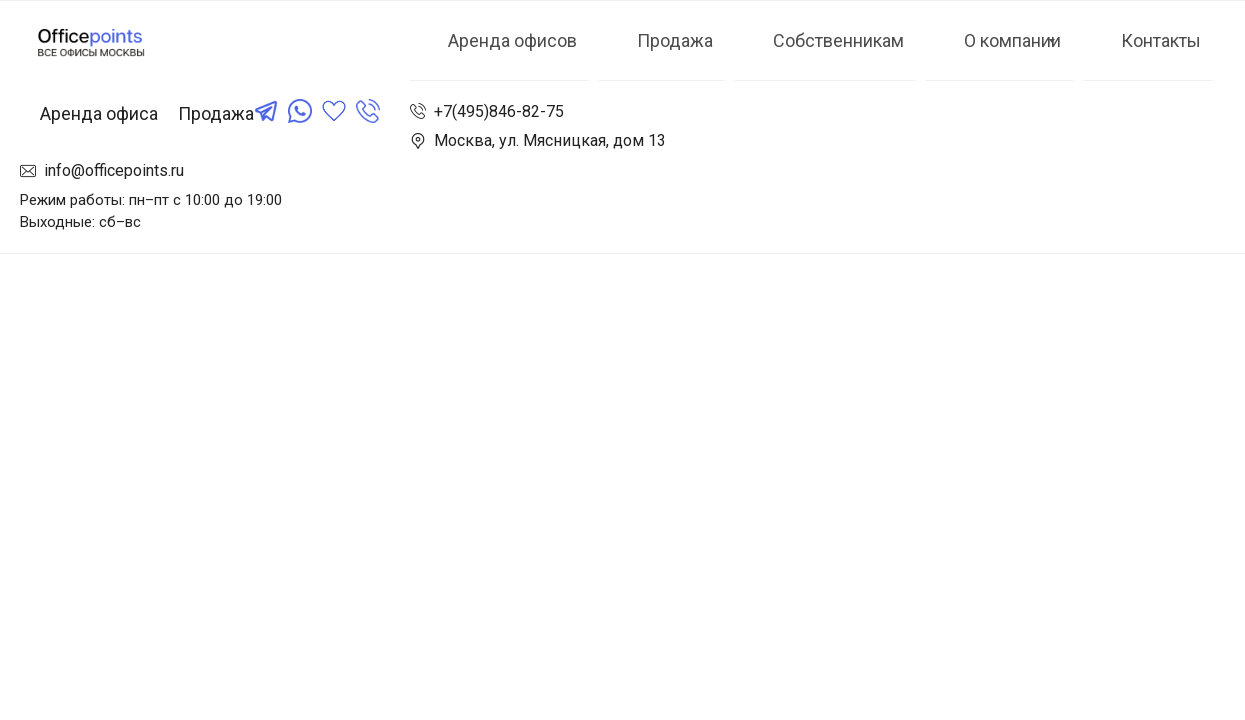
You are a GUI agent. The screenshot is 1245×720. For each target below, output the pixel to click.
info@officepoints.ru (114, 170)
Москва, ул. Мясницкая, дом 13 (550, 140)
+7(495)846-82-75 (499, 111)
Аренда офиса (99, 113)
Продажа (216, 113)
